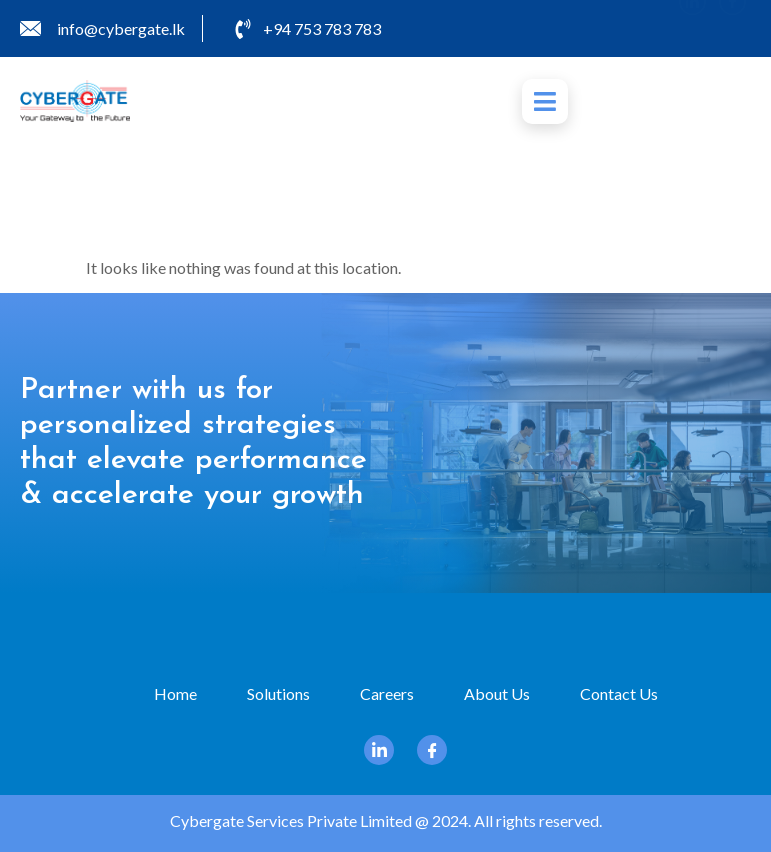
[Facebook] (732, 28)
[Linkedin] (692, 28)
